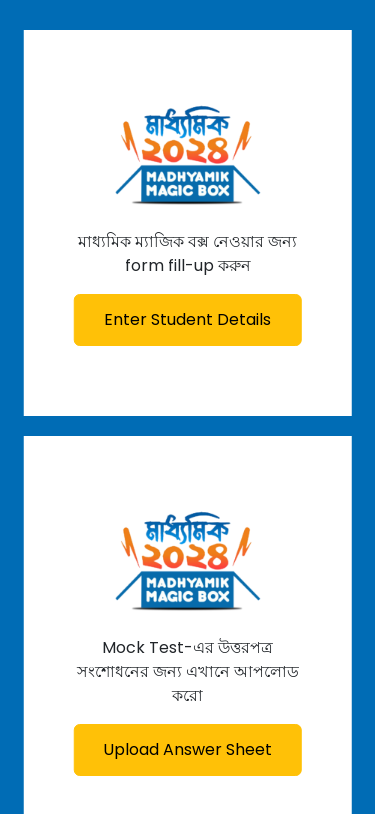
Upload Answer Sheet (187, 749)
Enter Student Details (187, 319)
